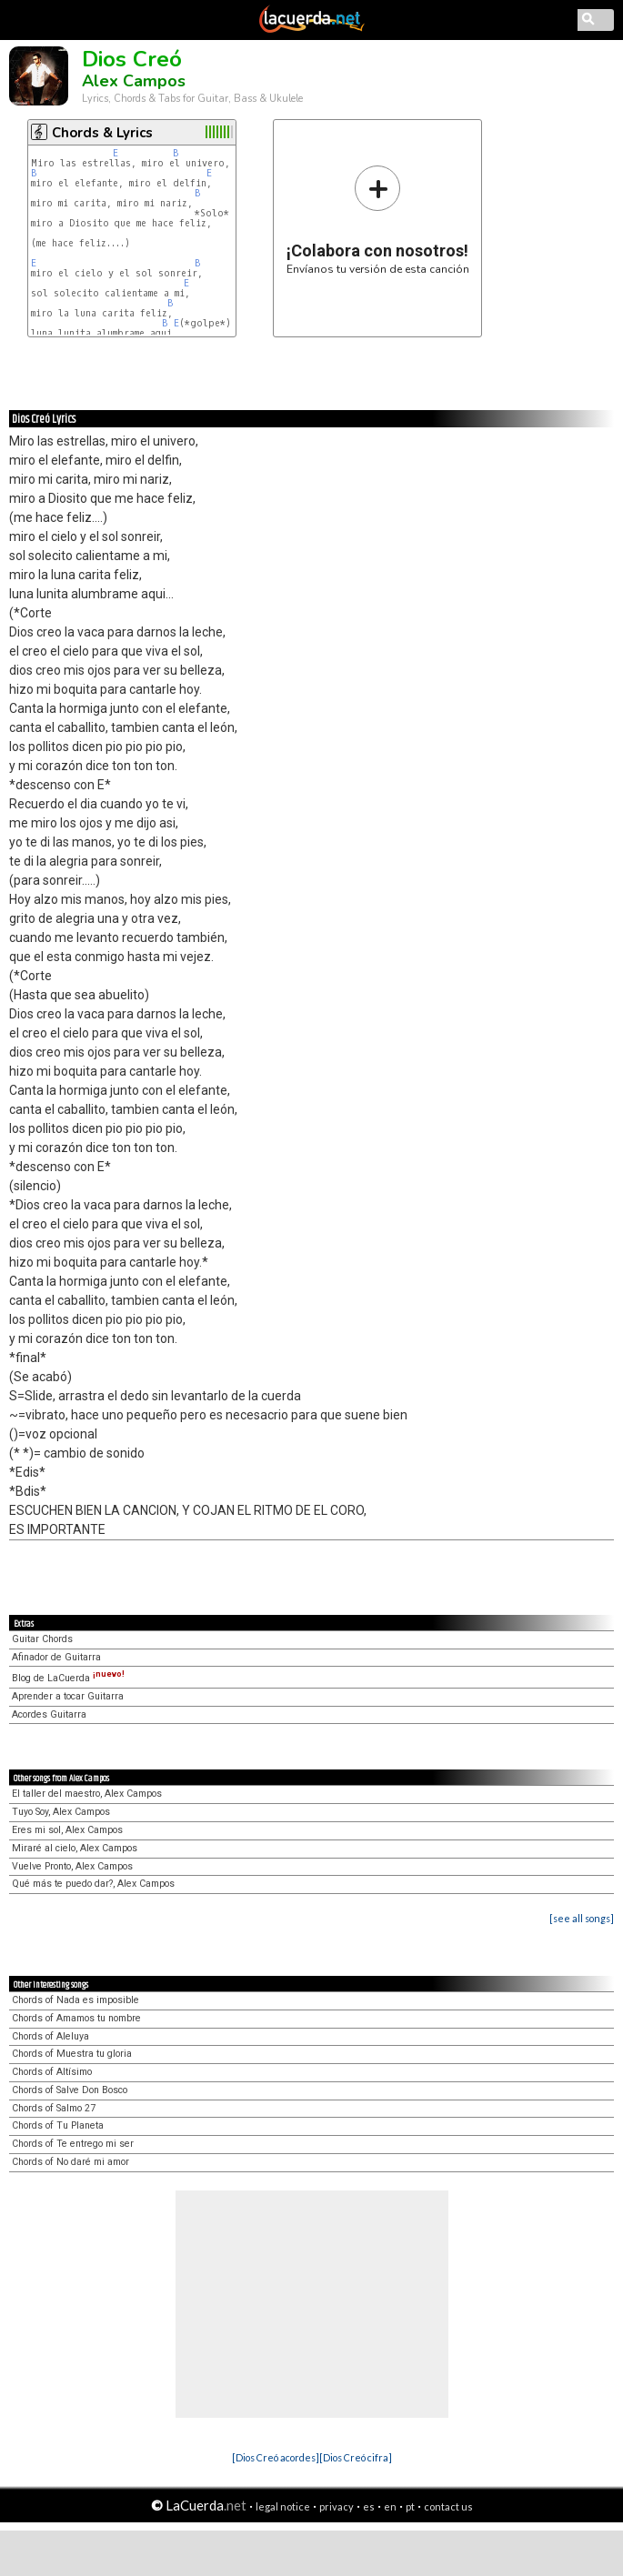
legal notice (283, 2506)
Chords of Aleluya (50, 2036)
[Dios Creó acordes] (275, 2457)
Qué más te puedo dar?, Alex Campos (93, 1883)
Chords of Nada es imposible (75, 2000)
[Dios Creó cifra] (355, 2457)
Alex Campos (134, 81)
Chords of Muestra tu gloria (72, 2054)
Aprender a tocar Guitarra (68, 1696)
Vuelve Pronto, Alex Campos (72, 1866)
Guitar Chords (42, 1639)
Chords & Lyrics (102, 133)
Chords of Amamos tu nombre (76, 2018)
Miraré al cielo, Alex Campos (74, 1848)
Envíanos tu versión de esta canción (377, 219)
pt (410, 2506)
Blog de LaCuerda (68, 1678)
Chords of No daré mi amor (70, 2162)
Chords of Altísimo (52, 2072)
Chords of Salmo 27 (53, 2108)
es (369, 2506)
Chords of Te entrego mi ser (73, 2144)
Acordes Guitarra (49, 1714)
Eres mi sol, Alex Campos (67, 1830)
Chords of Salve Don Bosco (69, 2090)
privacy (336, 2506)
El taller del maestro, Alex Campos (87, 1793)
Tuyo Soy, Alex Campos (61, 1812)
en (390, 2506)
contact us (448, 2506)
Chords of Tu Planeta (58, 2125)
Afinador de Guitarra (56, 1657)
